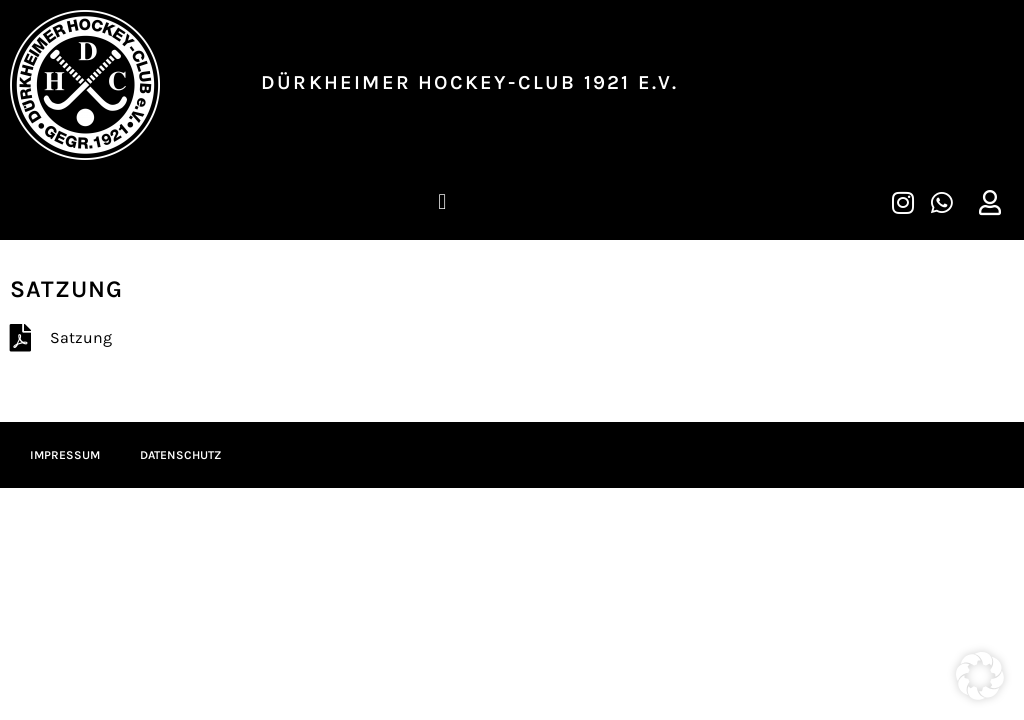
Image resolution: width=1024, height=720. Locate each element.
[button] (442, 201)
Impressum (65, 455)
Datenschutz (180, 455)
